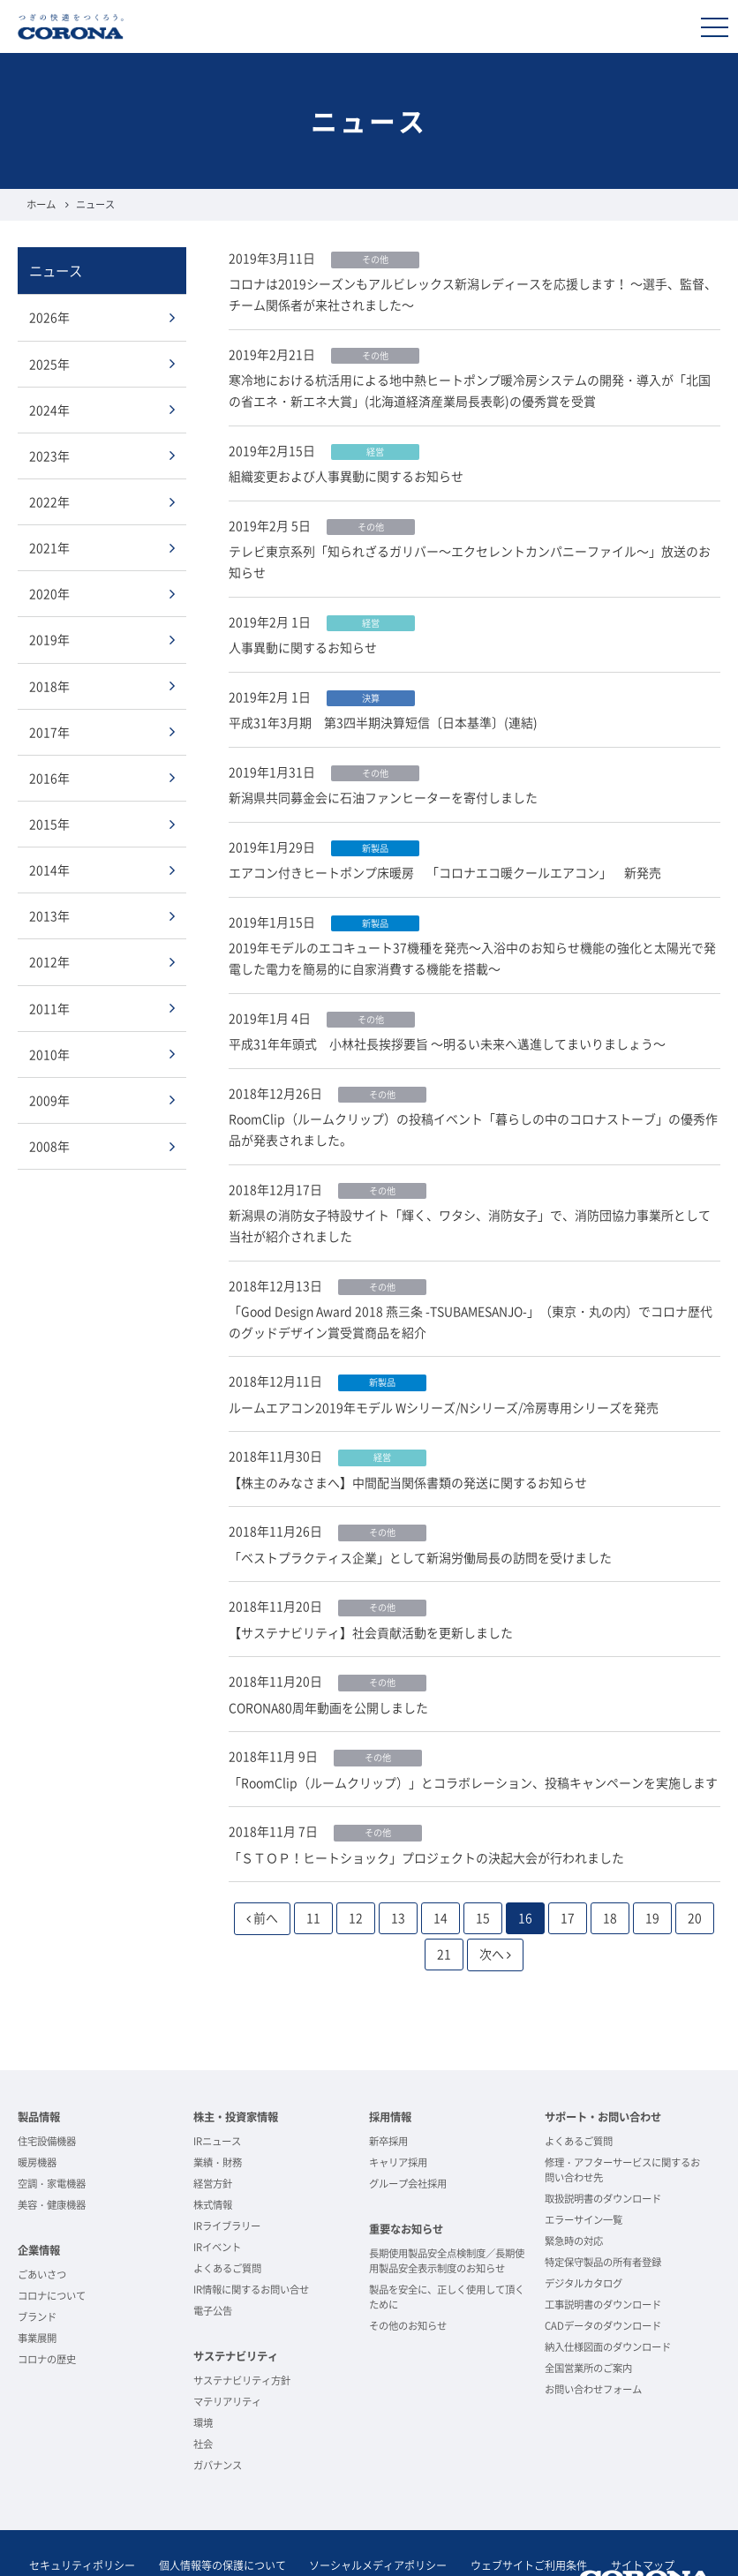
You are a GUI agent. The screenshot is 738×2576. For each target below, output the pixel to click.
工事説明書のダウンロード (603, 2260)
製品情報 (39, 2073)
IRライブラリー (226, 2181)
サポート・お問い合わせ (603, 2073)
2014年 (49, 863)
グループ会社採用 (408, 2139)
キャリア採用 (398, 2117)
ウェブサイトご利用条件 (508, 2521)
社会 (203, 2399)
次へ (495, 1909)
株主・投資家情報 (235, 2073)
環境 (203, 2377)
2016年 (49, 772)
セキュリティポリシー (79, 2521)
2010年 (49, 1046)
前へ (262, 1873)
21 (444, 1909)
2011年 (49, 1000)
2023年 (49, 453)
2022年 (49, 499)
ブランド (37, 2271)
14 (440, 1873)
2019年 (49, 635)
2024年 (49, 408)
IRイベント (217, 2203)
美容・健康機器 (52, 2160)
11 (313, 1873)
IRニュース (217, 2096)
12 (356, 1873)
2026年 (49, 317)
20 (695, 1873)
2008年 (49, 1137)
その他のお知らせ (408, 2280)
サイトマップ (616, 2521)
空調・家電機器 (52, 2139)
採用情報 (390, 2073)
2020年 (49, 590)
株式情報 (212, 2160)
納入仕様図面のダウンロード (608, 2302)
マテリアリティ (227, 2356)
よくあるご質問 (227, 2224)
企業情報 (39, 2206)
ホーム (41, 204)
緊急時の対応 (574, 2196)
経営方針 (212, 2139)
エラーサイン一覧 (583, 2175)
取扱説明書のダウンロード (603, 2154)
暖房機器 (37, 2117)
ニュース (55, 270)
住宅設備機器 (47, 2096)
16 (525, 1873)
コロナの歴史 (47, 2314)
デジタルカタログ (583, 2239)
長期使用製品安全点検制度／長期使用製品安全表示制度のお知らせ (446, 2216)
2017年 (49, 726)
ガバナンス (217, 2420)
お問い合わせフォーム (593, 2345)
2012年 (49, 954)
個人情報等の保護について (213, 2521)
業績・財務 (217, 2117)
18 (610, 1873)
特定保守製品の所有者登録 (603, 2218)
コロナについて (52, 2250)
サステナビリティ (235, 2312)
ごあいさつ (42, 2229)
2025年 (49, 362)
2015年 (49, 817)
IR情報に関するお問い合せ (251, 2245)
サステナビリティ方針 (241, 2335)
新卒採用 (388, 2096)
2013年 (49, 909)
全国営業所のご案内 (588, 2323)
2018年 (49, 681)
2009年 (49, 1091)
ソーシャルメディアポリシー (364, 2521)
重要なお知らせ (406, 2185)
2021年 (49, 545)
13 (398, 1873)
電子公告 (212, 2266)
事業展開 (37, 2293)
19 (652, 1873)
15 (483, 1873)
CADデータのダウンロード (603, 2281)
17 (568, 1873)
